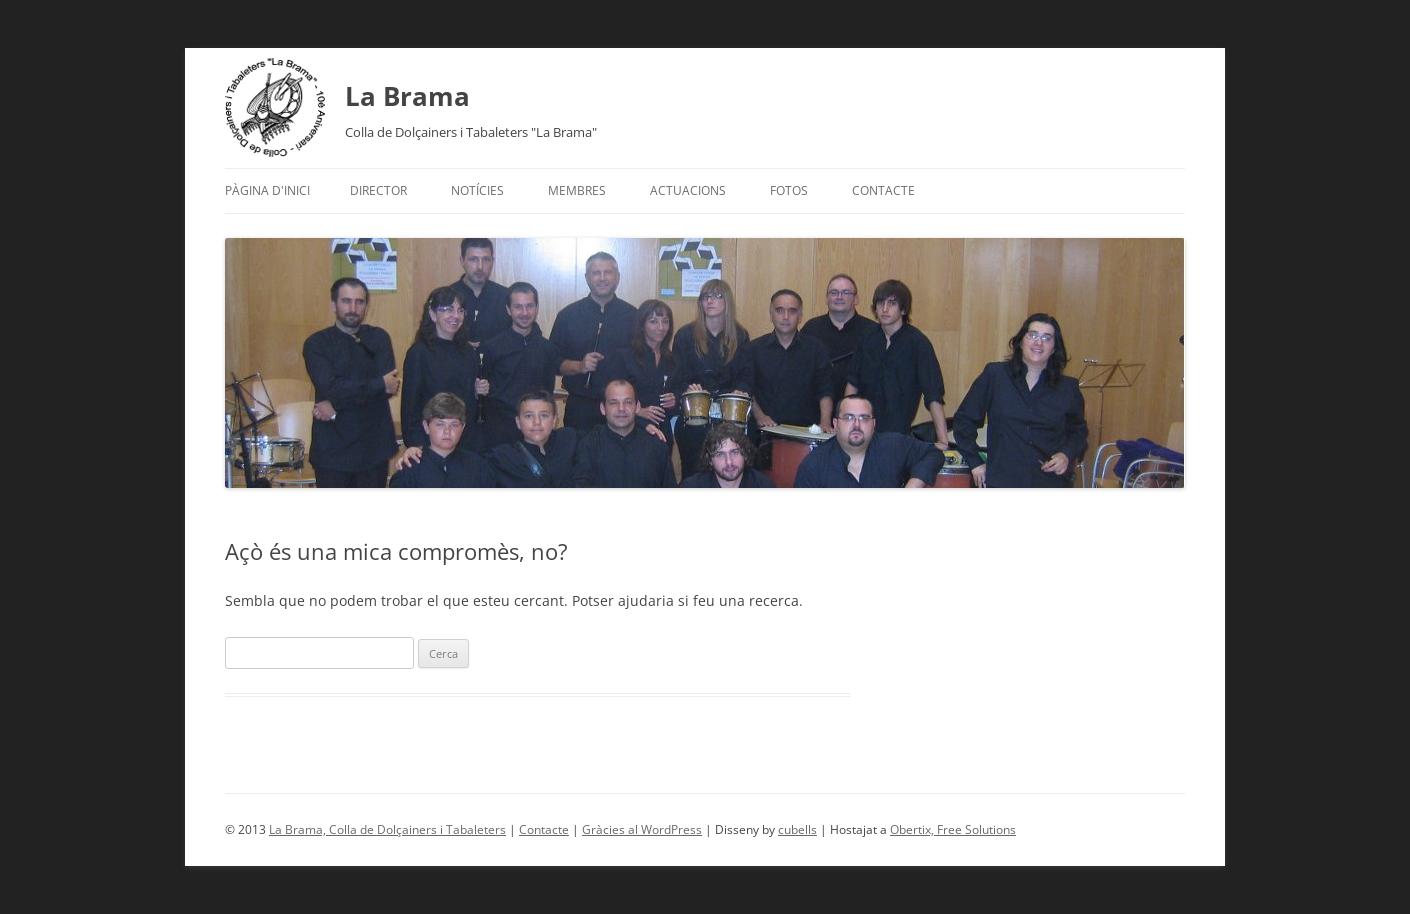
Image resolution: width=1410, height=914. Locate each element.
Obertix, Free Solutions (953, 829)
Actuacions (688, 190)
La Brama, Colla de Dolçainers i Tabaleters (387, 829)
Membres (577, 190)
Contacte (883, 190)
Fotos (789, 190)
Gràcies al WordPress (642, 829)
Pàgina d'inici (267, 190)
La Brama (407, 96)
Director (378, 190)
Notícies (477, 190)
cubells (797, 829)
